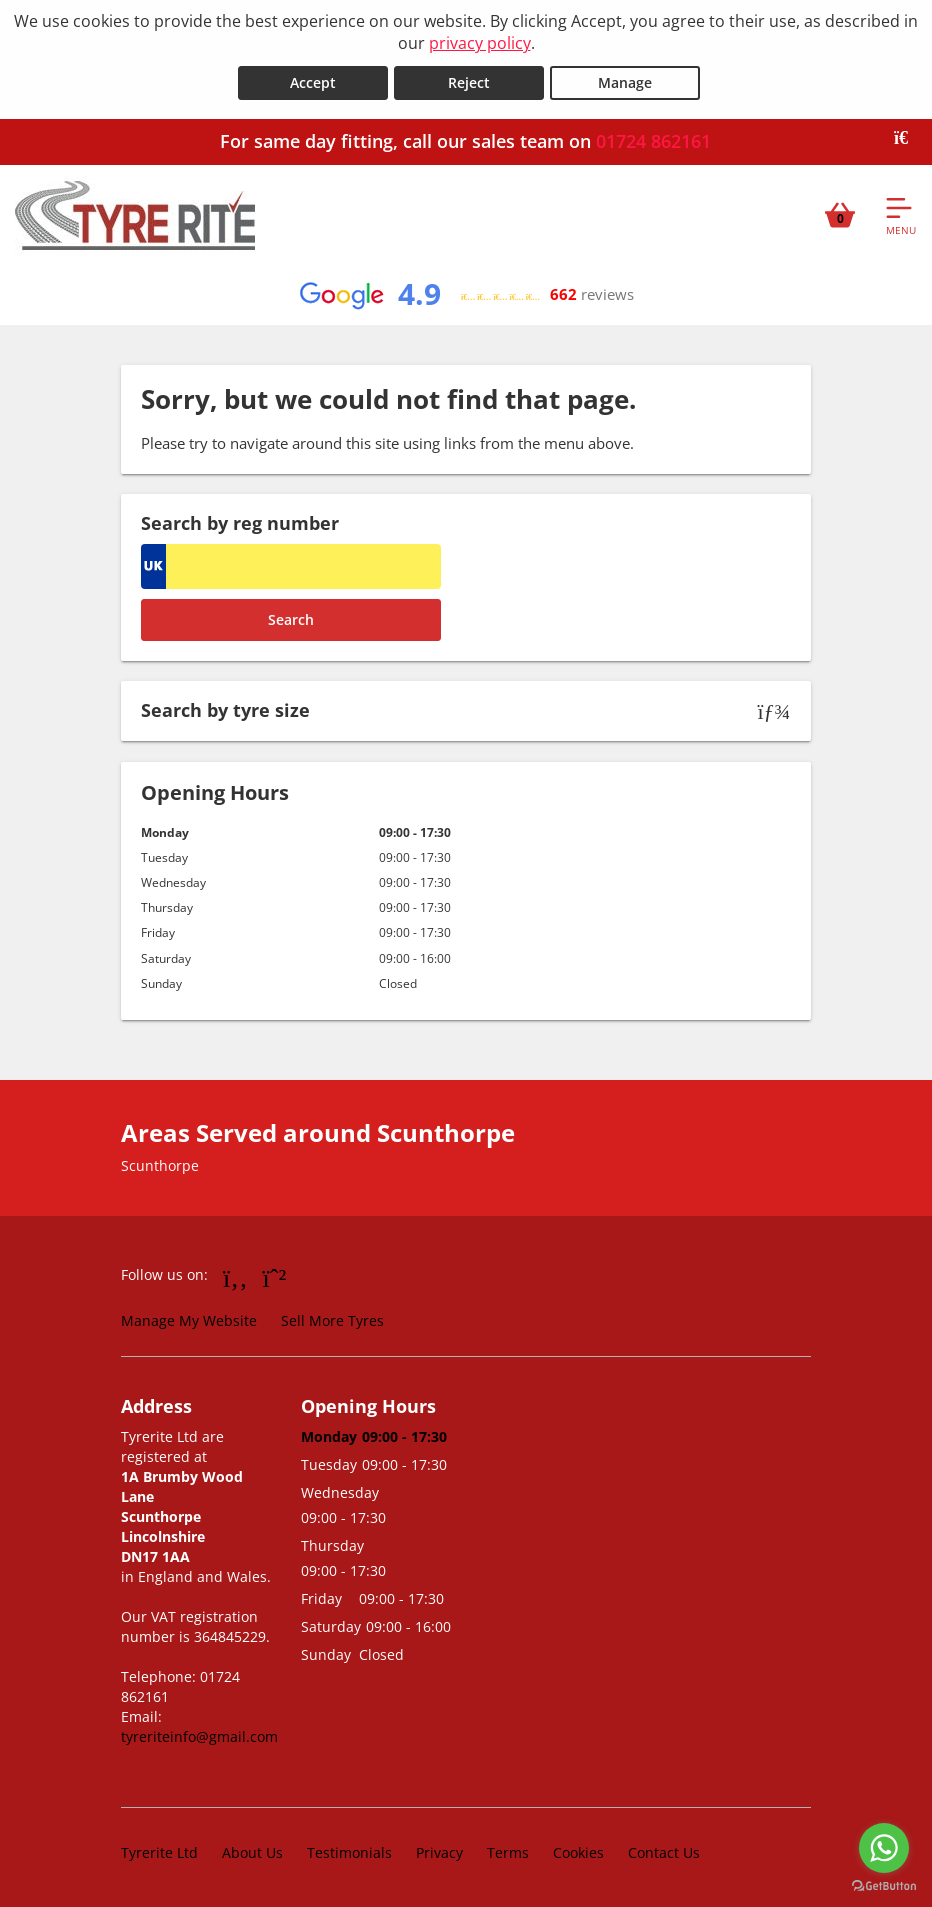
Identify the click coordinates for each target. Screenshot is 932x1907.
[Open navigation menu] (901, 214)
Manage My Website (189, 1319)
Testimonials (349, 1851)
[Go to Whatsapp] (275, 1276)
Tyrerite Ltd (159, 1851)
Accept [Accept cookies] (313, 81)
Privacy (439, 1851)
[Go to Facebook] (235, 1276)
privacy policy (480, 43)
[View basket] (840, 214)
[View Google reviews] (466, 294)
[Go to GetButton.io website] (884, 1886)
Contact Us (664, 1851)
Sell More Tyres (332, 1319)
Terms (508, 1851)
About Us (252, 1851)
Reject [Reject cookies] (469, 81)
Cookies (578, 1851)
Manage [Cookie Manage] (625, 81)
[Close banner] (908, 137)
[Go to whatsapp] (884, 1848)
